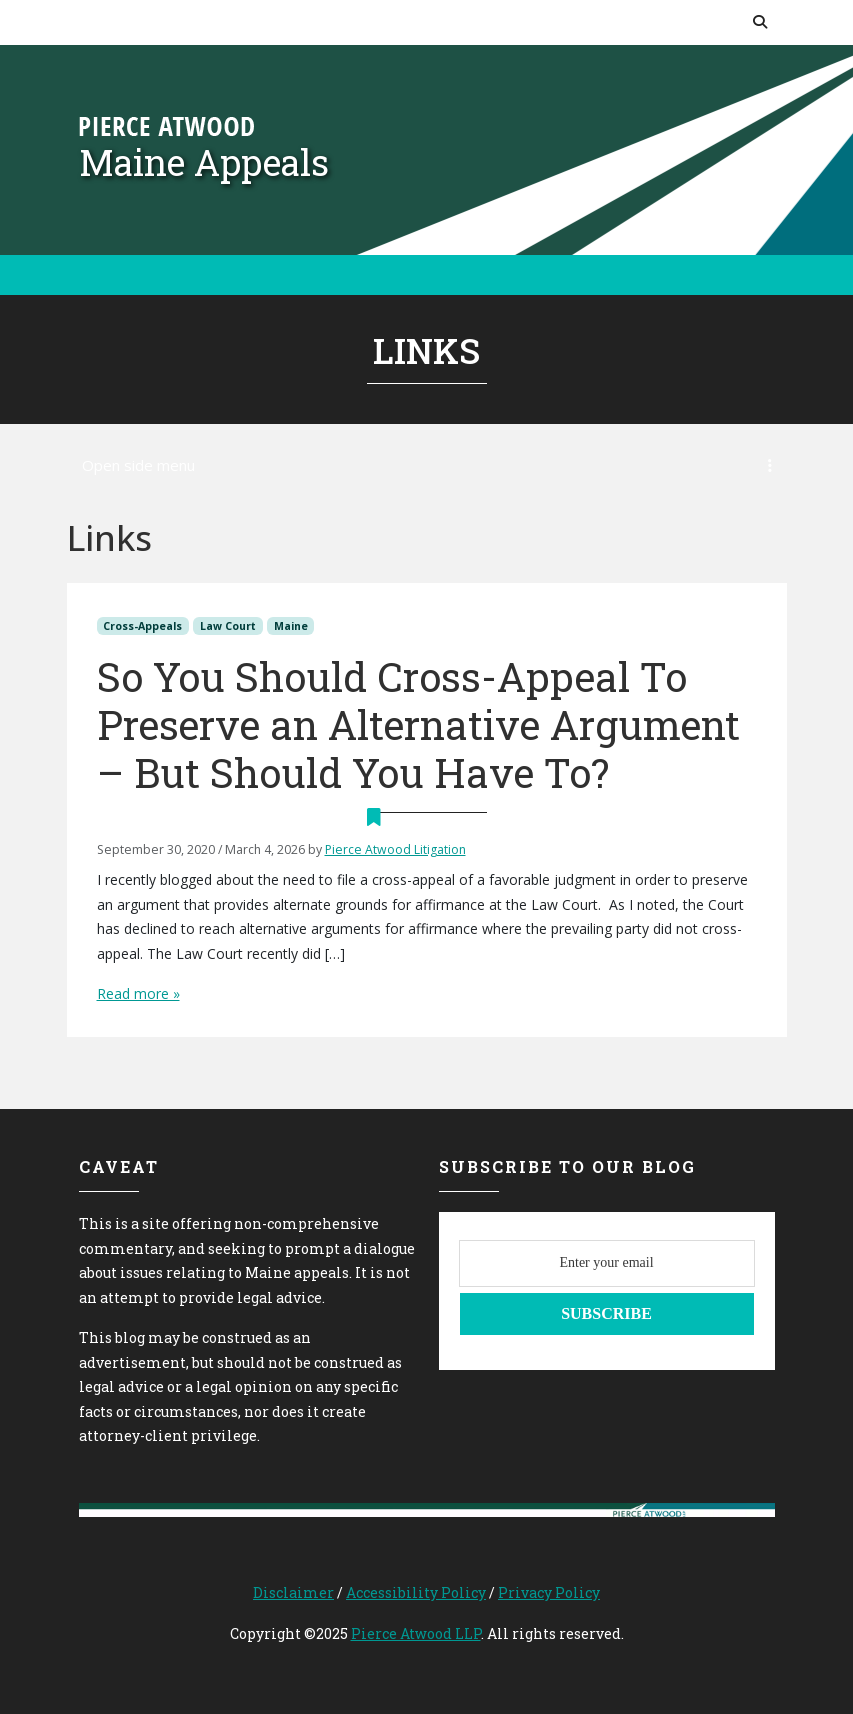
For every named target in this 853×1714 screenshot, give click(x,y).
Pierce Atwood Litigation (395, 849)
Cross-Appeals (142, 626)
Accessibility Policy (416, 1592)
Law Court (228, 626)
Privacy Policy (549, 1592)
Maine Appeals (204, 162)
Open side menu (427, 465)
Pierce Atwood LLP (416, 1633)
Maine (291, 626)
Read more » (138, 993)
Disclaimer (293, 1592)
